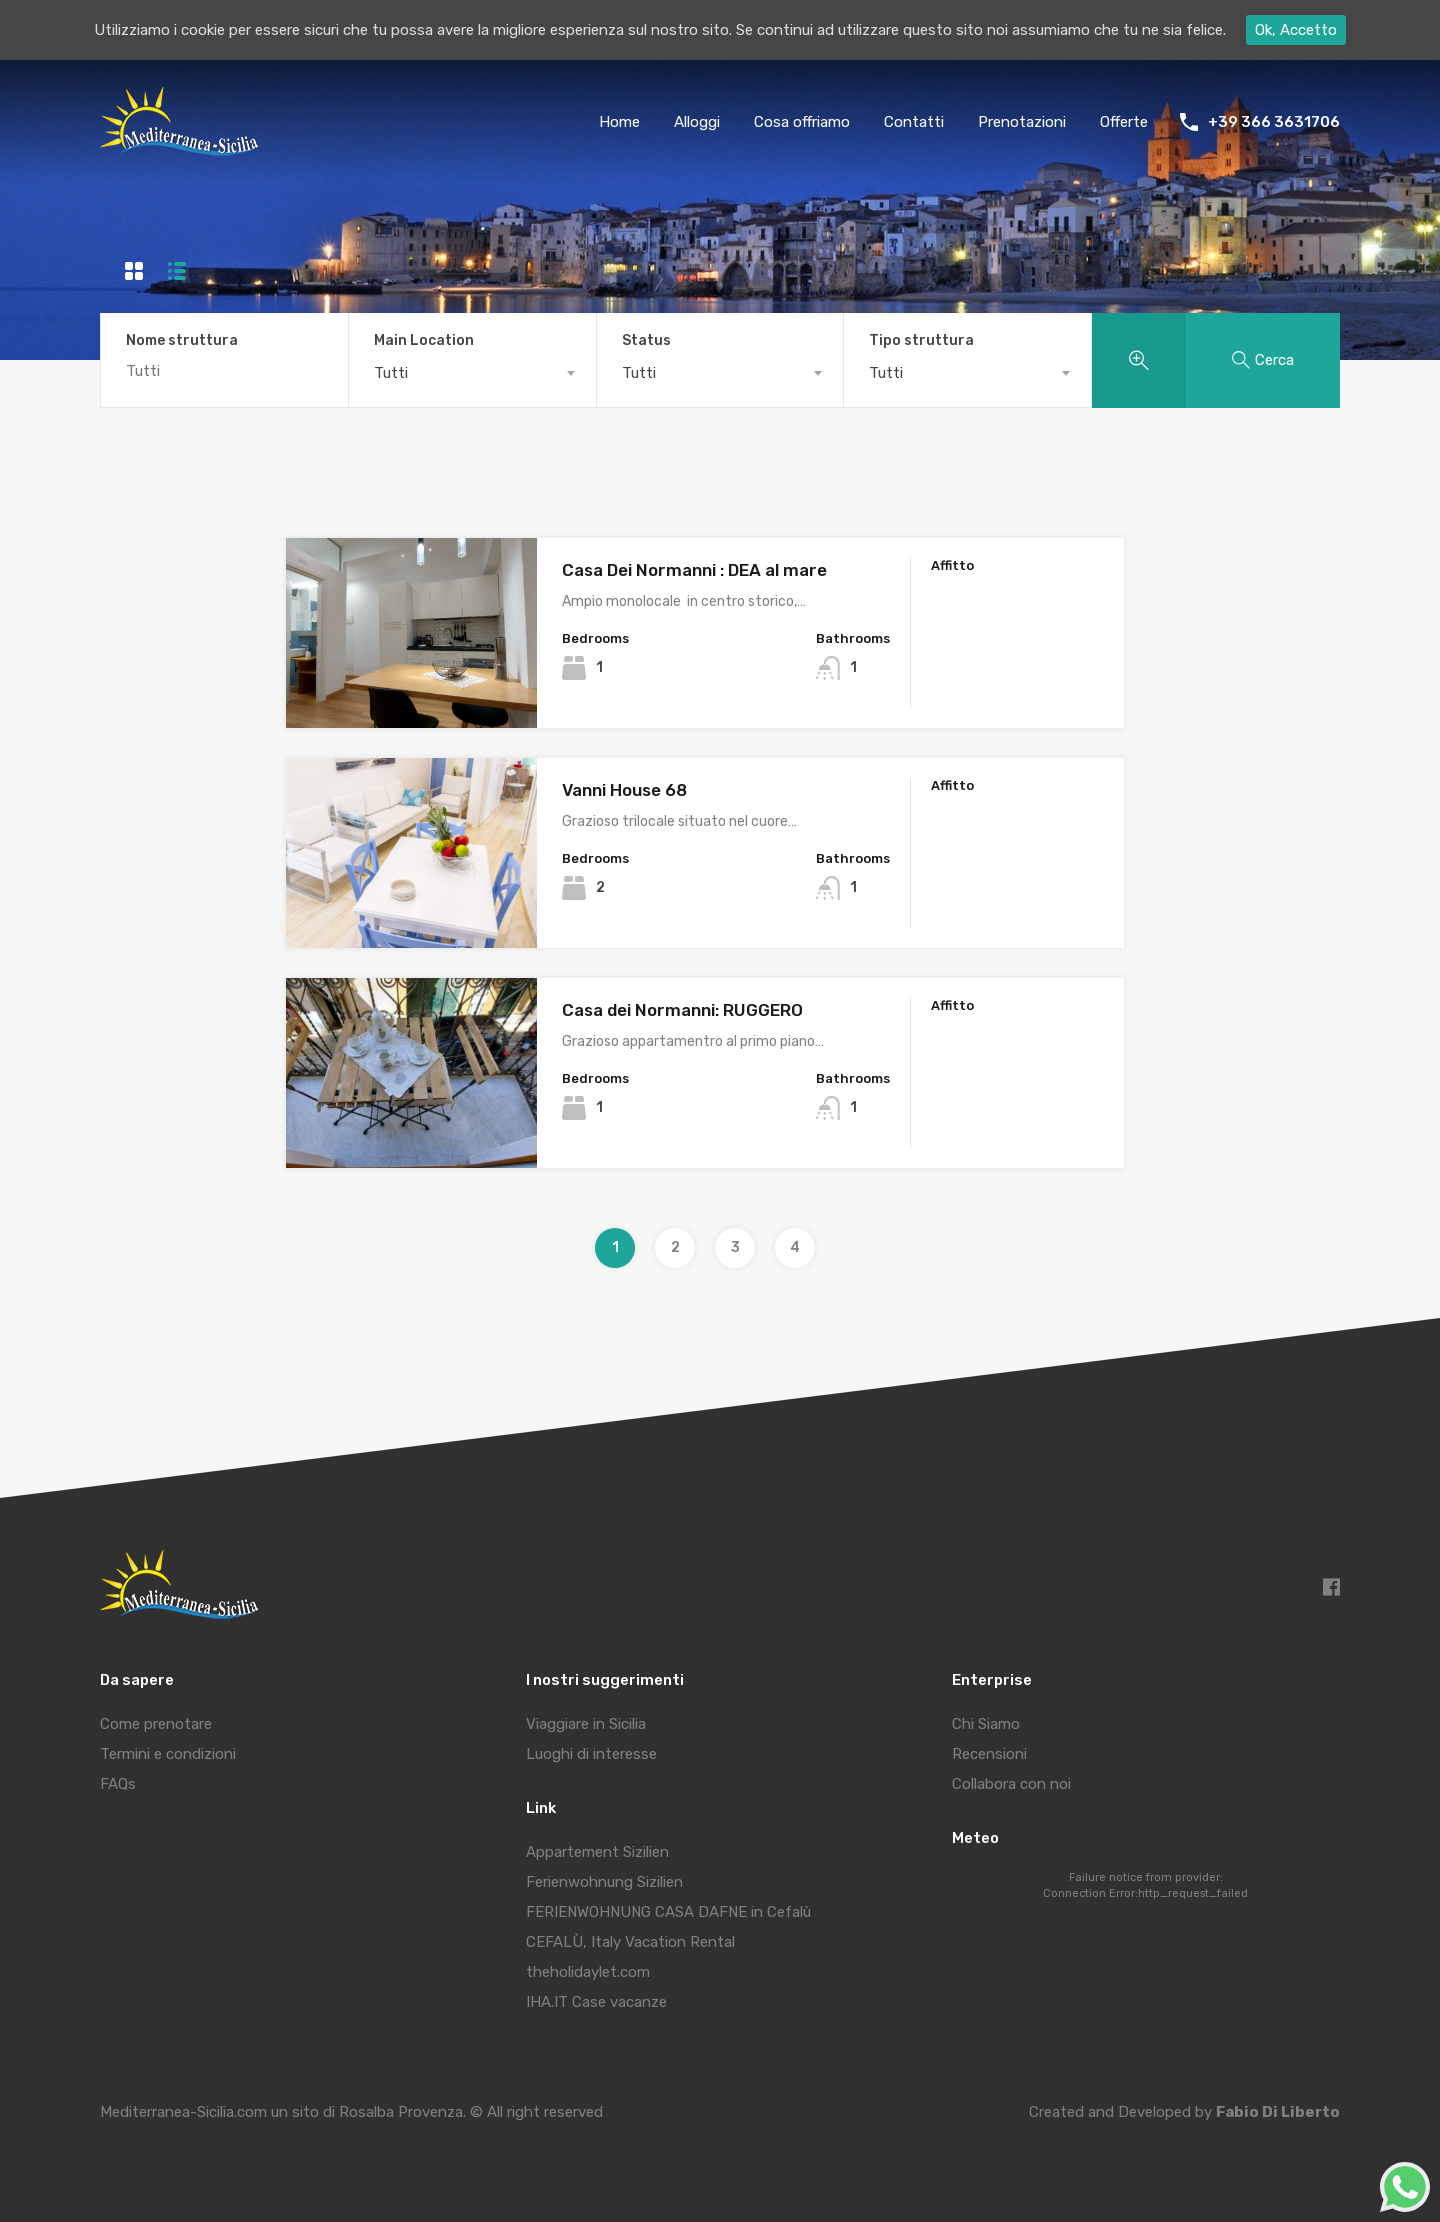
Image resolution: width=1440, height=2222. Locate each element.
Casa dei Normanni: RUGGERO (682, 1010)
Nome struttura (182, 341)
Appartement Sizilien (597, 1852)
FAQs (118, 1784)
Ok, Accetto (1296, 30)
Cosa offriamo (802, 122)
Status (646, 341)
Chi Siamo (986, 1724)
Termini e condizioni (168, 1754)
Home (619, 122)
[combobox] (472, 373)
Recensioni (989, 1754)
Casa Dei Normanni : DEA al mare (694, 570)
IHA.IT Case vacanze (596, 2002)
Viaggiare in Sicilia (586, 1724)
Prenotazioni (1022, 122)
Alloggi (697, 122)
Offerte (1124, 122)
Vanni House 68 (624, 790)
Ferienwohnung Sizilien (604, 1882)
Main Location (424, 341)
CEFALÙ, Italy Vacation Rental (630, 1942)
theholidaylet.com (588, 1972)
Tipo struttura (921, 341)
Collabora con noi (1011, 1784)
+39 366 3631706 (1274, 122)
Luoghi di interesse (591, 1754)
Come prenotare (156, 1724)
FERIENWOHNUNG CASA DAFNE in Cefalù (668, 1912)
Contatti (914, 122)
